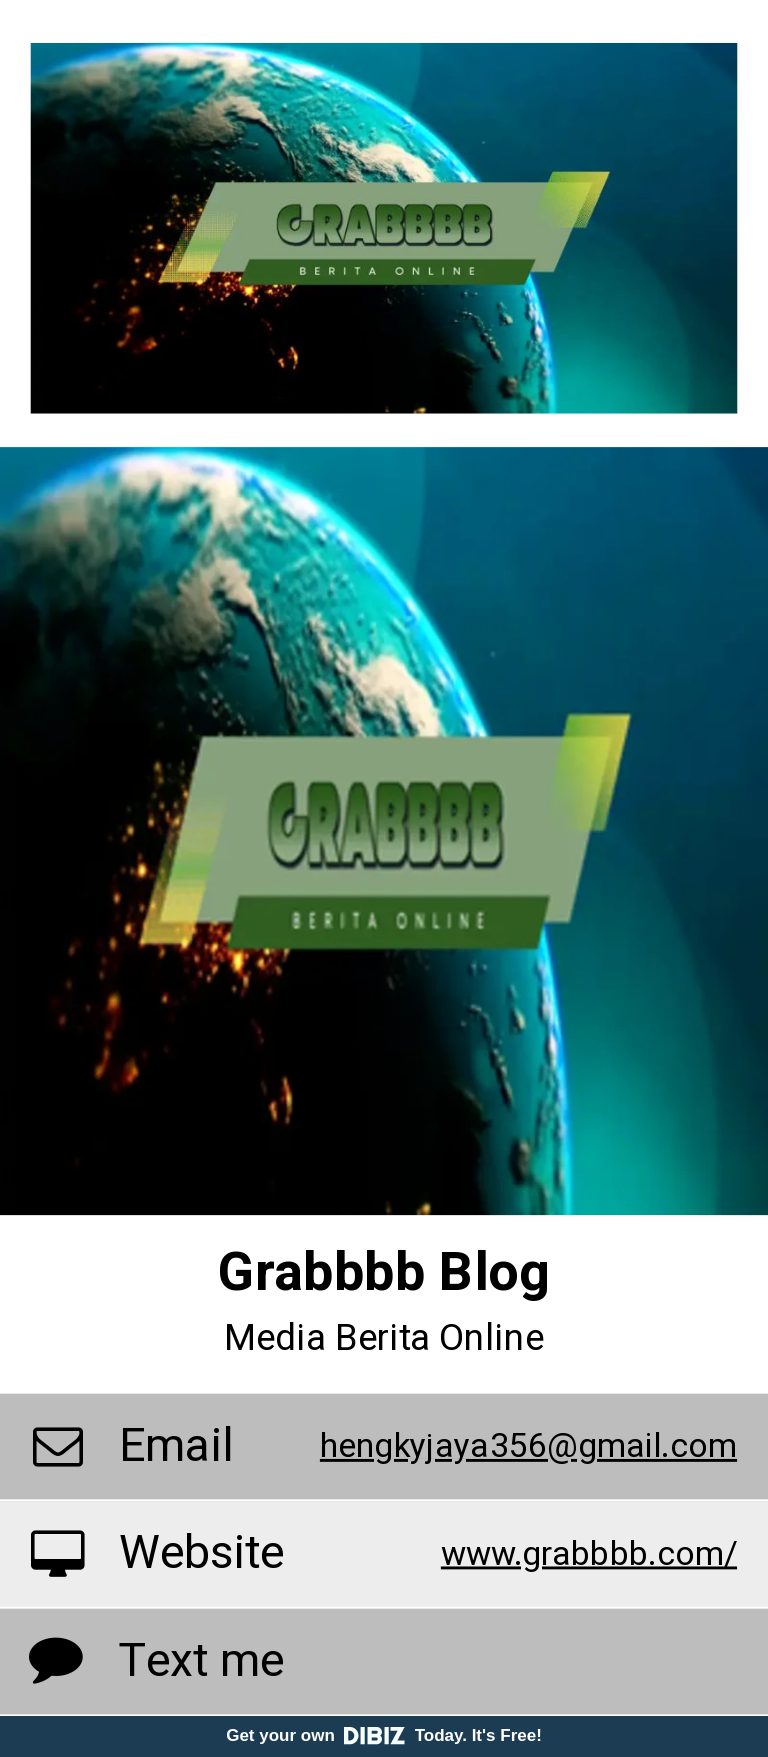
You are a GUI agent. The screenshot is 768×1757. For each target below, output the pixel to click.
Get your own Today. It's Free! (384, 1735)
